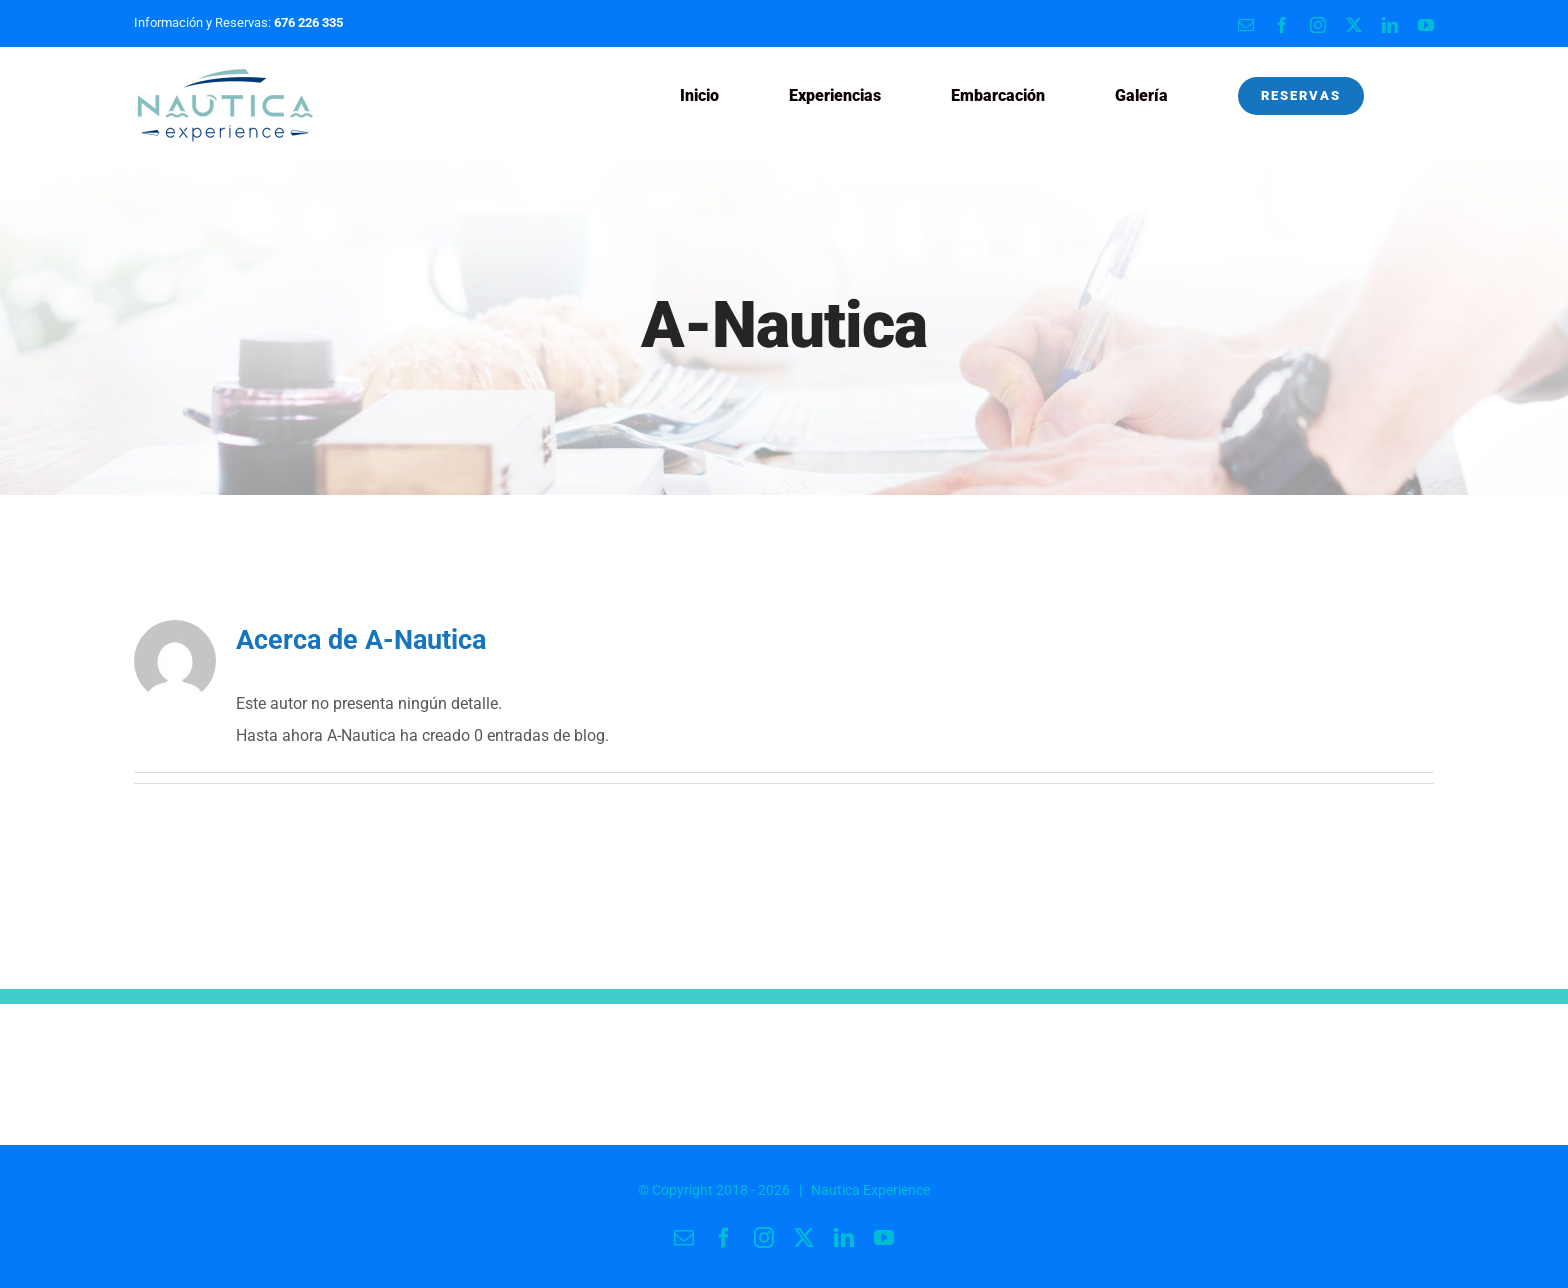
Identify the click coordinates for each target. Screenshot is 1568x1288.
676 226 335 (308, 22)
